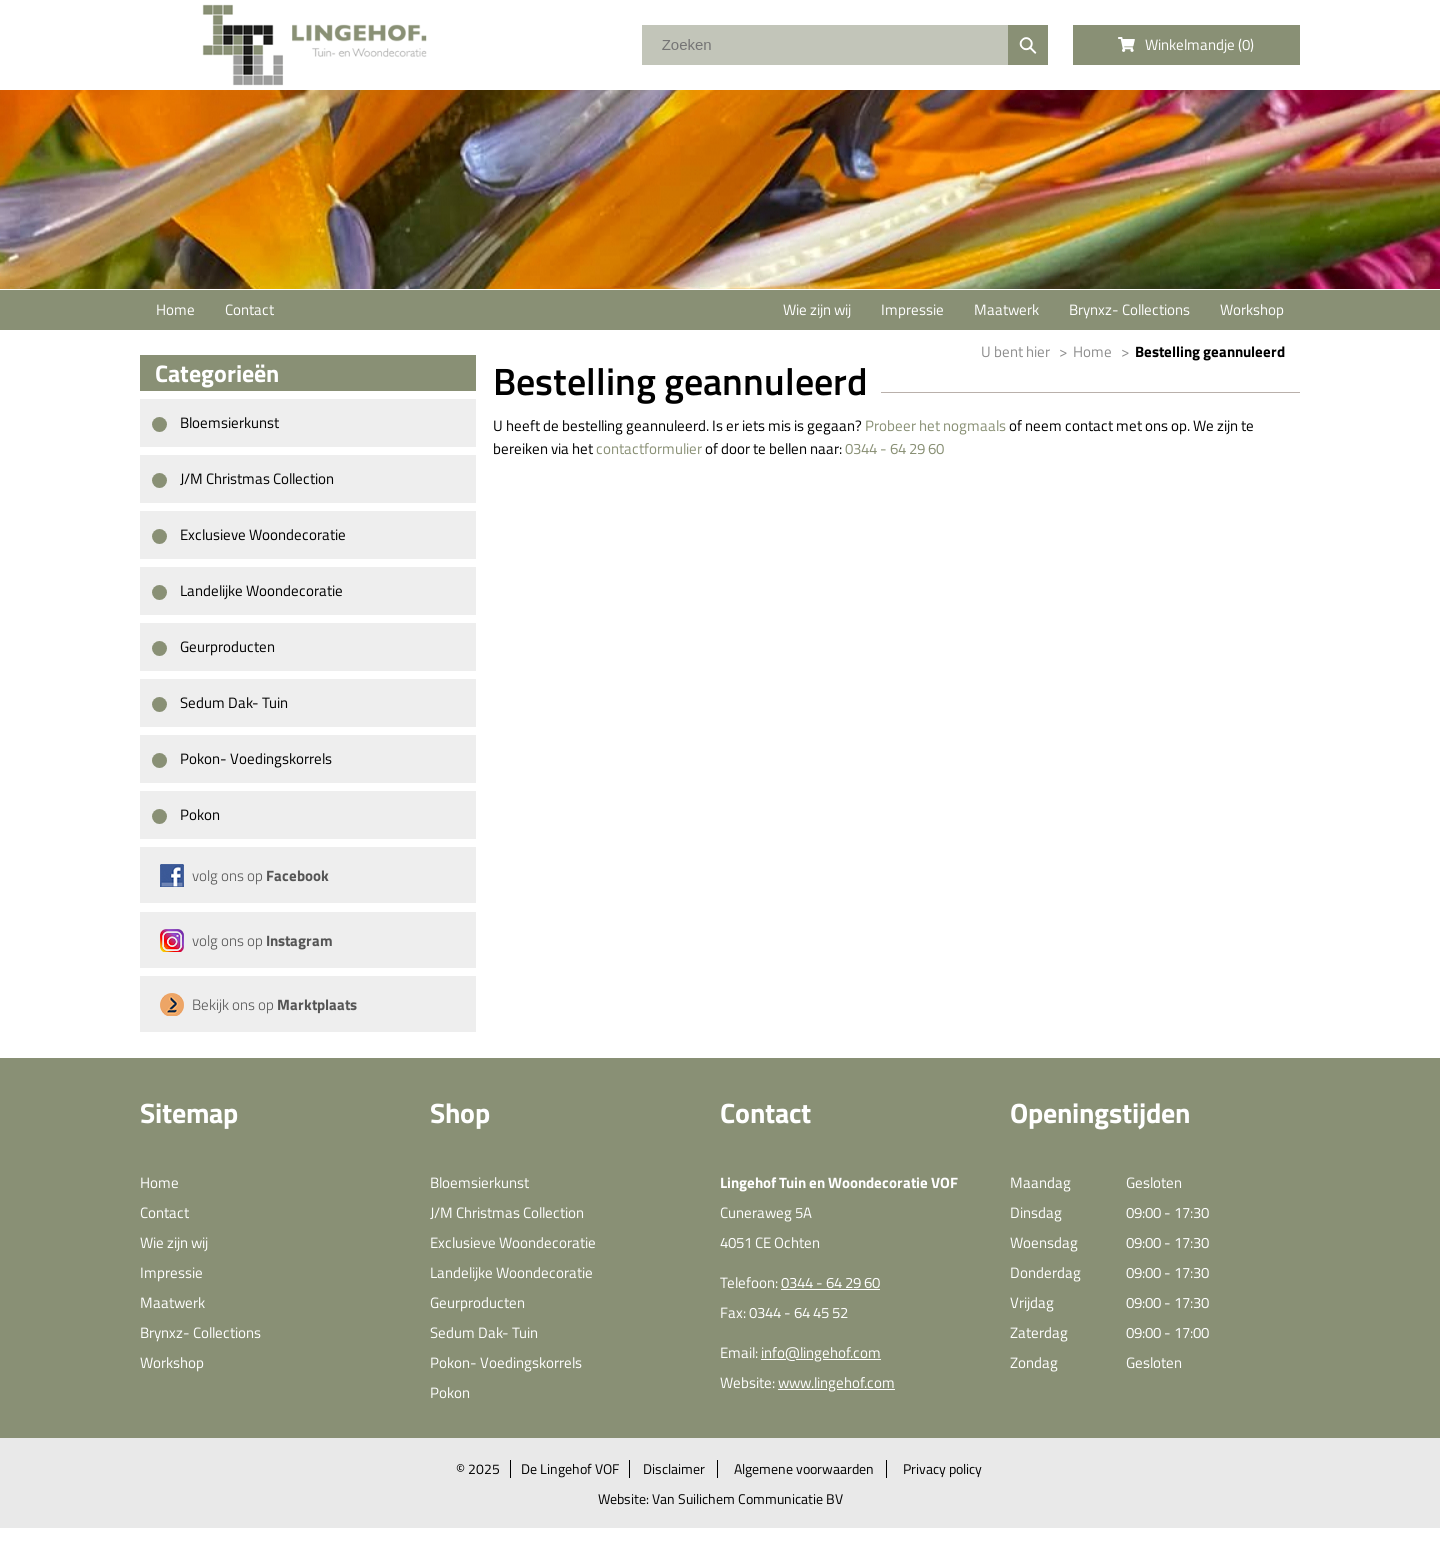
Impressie (912, 309)
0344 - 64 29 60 (894, 448)
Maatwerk (1006, 309)
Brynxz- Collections (1129, 309)
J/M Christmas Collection (243, 478)
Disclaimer (674, 1469)
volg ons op (260, 875)
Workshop (1252, 309)
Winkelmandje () (1186, 44)
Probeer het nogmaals (935, 425)
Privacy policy (942, 1469)
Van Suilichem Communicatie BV (747, 1499)
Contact (249, 309)
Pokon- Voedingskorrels (242, 758)
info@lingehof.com (821, 1352)
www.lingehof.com (836, 1382)
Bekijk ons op (274, 1004)
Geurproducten (213, 646)
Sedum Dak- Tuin (220, 702)
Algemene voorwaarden (804, 1469)
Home (175, 309)
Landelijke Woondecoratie (247, 590)
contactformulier (649, 448)
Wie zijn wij (817, 309)
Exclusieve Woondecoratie (249, 534)
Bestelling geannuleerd (1210, 351)
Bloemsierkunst (215, 422)
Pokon (186, 814)
